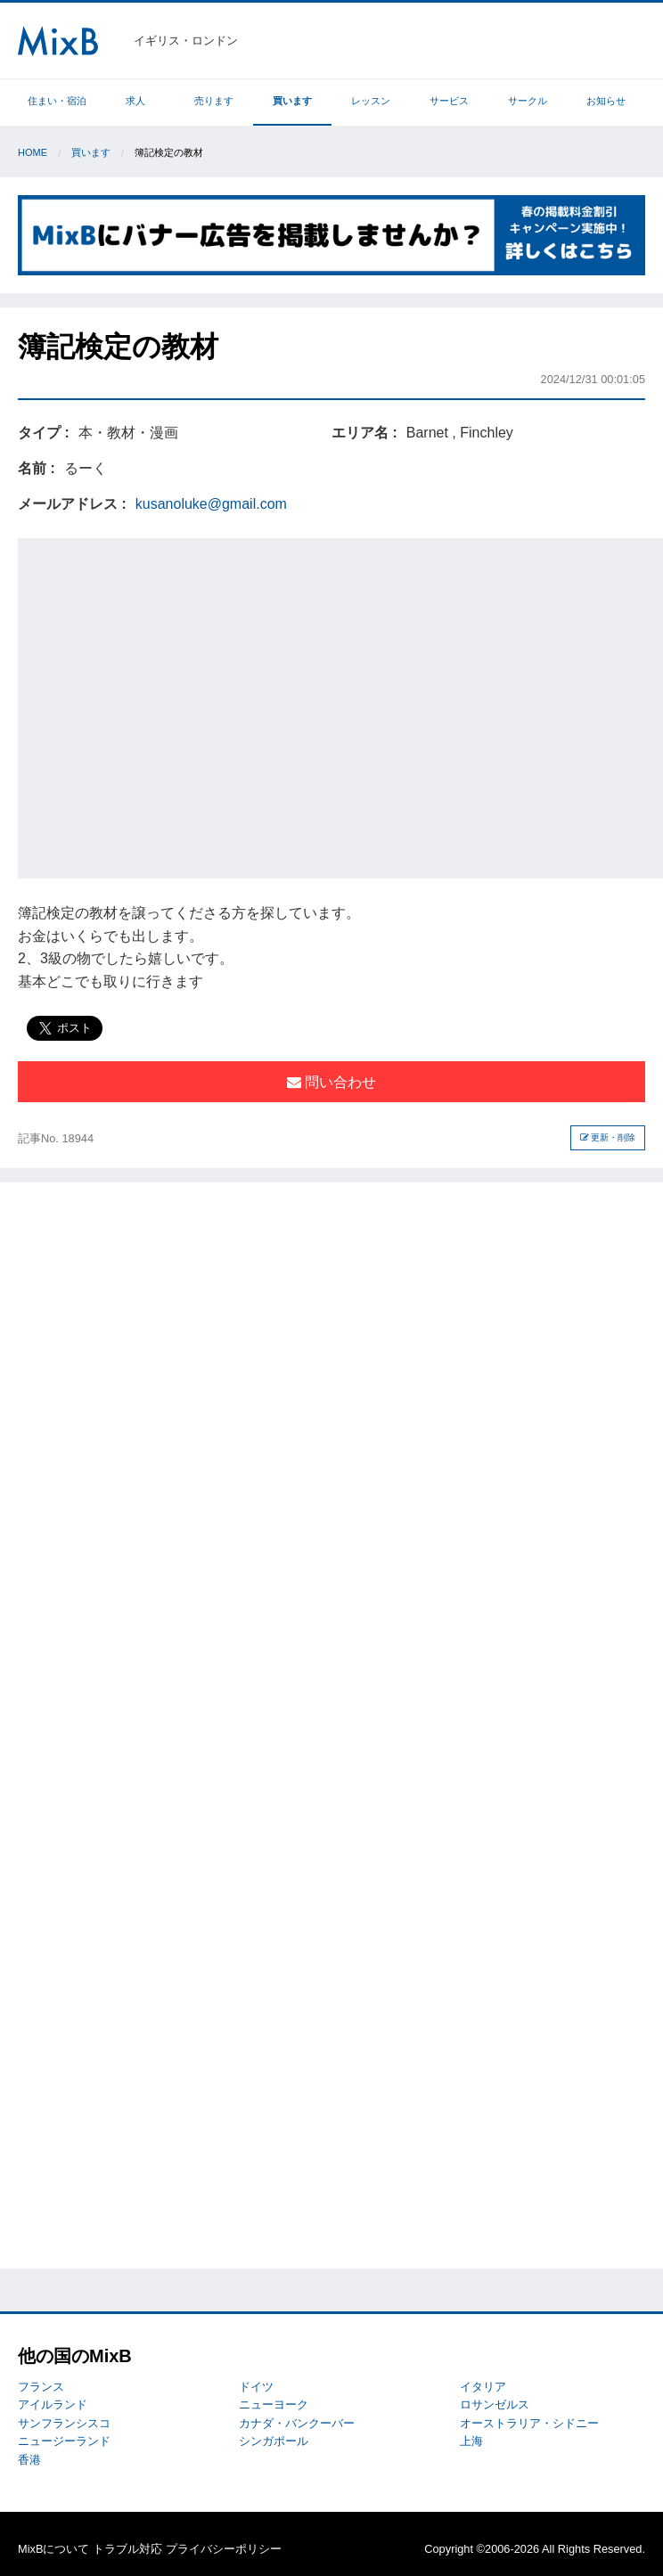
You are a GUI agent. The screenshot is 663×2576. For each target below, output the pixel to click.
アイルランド (52, 2404)
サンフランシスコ (64, 2423)
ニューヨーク (273, 2404)
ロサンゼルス (494, 2404)
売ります (213, 100)
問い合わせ (331, 1082)
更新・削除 (608, 1137)
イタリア (483, 2386)
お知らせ (606, 100)
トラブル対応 (127, 2549)
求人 (135, 100)
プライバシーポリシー (224, 2549)
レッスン (370, 100)
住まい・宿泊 (57, 100)
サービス (449, 100)
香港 (29, 2459)
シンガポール (273, 2441)
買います (292, 100)
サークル (527, 100)
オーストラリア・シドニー (529, 2423)
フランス (41, 2386)
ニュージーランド (64, 2441)
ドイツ (256, 2386)
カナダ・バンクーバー (297, 2423)
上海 (471, 2441)
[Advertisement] (167, 705)
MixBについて (53, 2549)
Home (32, 152)
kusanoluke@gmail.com (211, 503)
